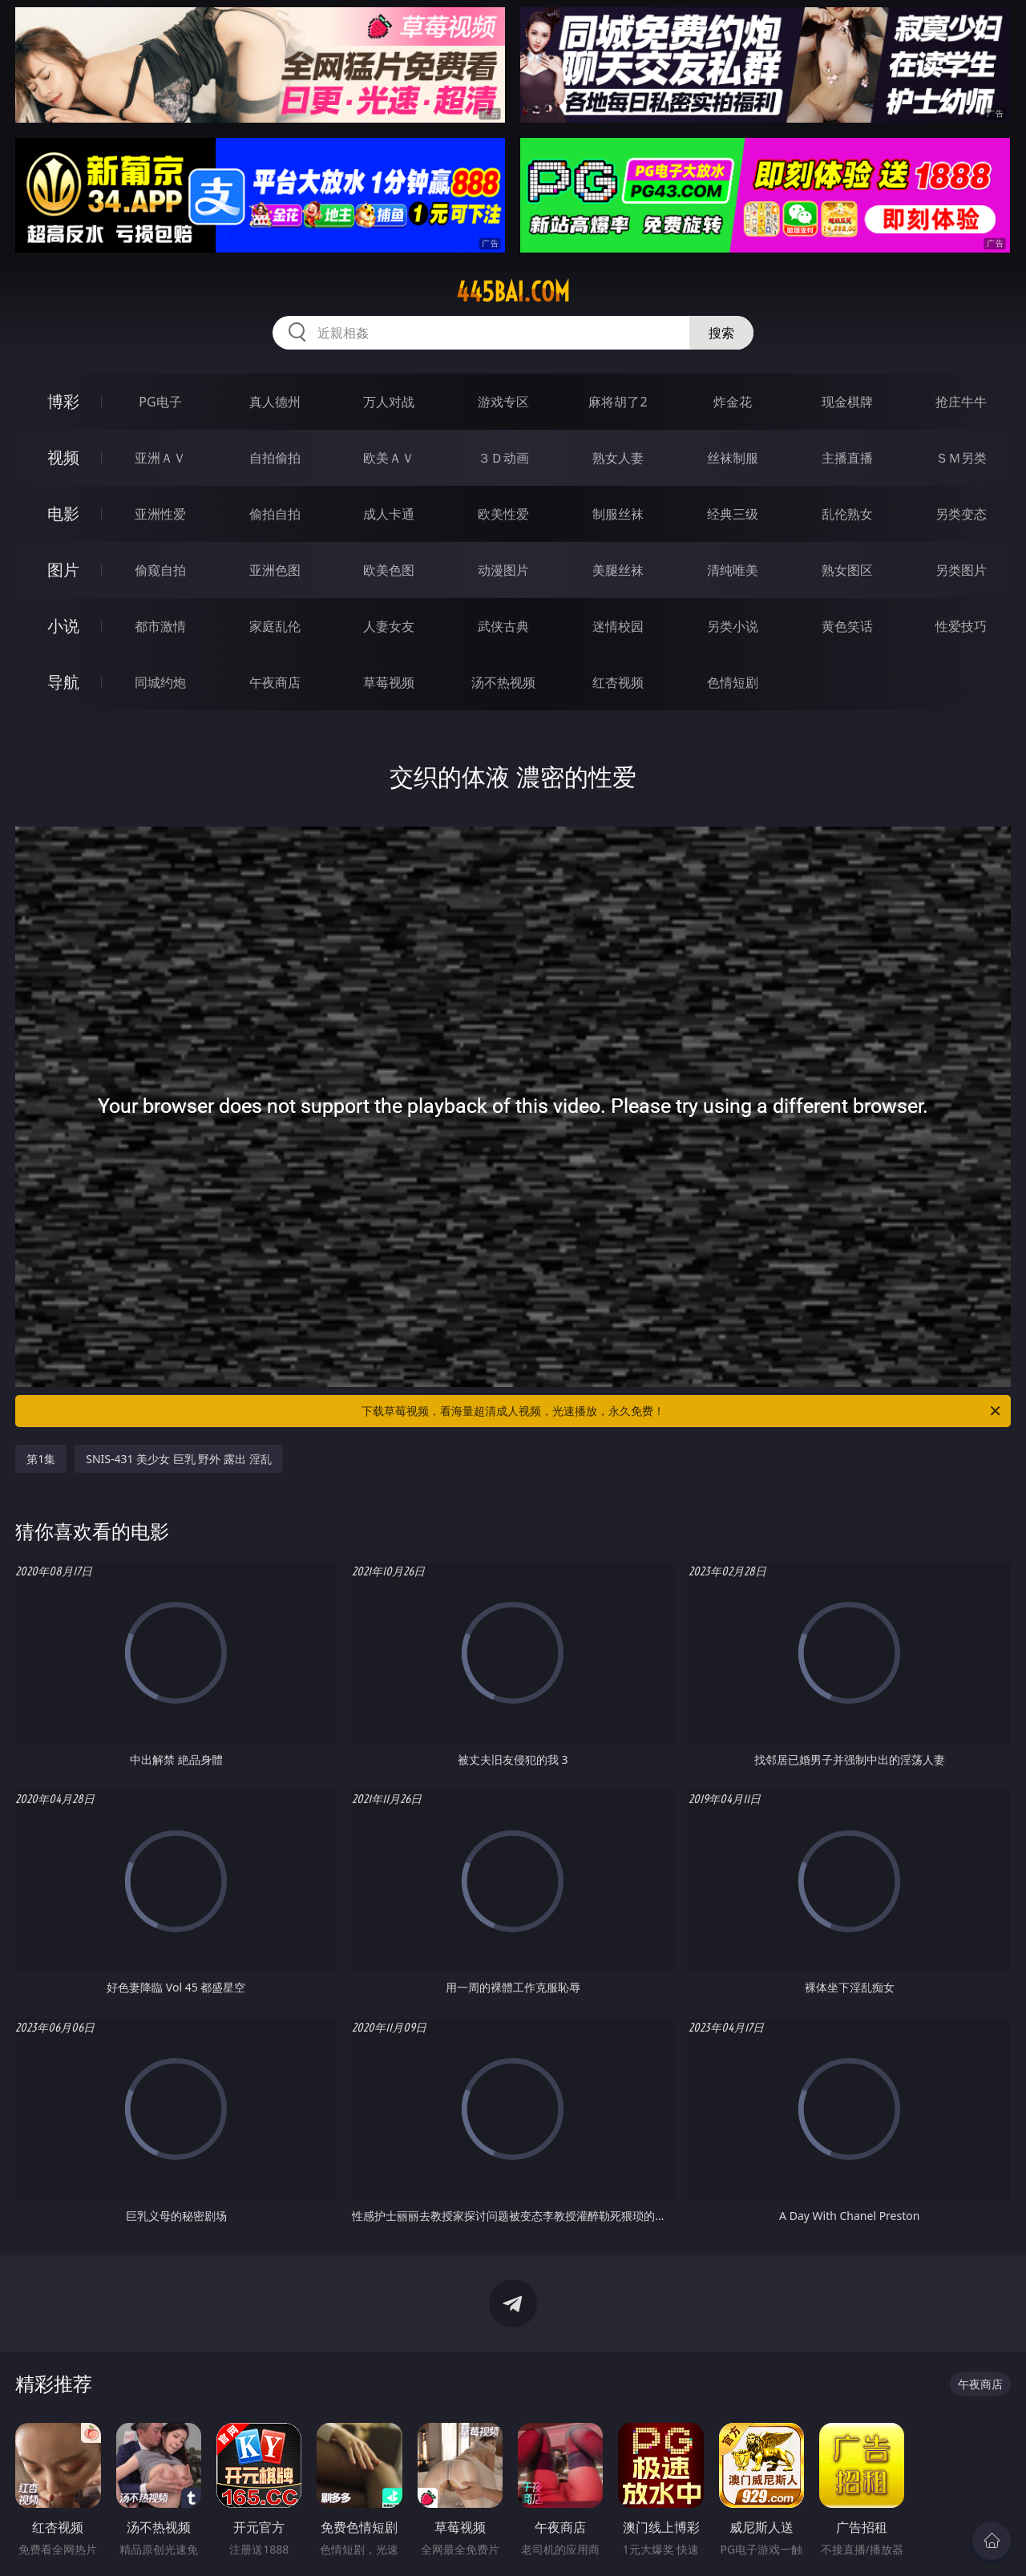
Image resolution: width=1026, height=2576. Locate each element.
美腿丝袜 (618, 570)
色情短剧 (732, 682)
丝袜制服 (732, 458)
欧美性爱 (503, 514)
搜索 (721, 333)
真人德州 (275, 401)
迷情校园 (618, 626)
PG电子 (160, 401)
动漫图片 (503, 570)
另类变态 (961, 514)
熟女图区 (847, 570)
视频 (63, 457)
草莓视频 (388, 682)
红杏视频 (618, 682)
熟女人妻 (618, 458)
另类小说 (732, 626)
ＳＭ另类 (961, 458)
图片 (63, 569)
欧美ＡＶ (388, 458)
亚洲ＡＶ (160, 458)
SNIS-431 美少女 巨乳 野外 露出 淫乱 (179, 1458)
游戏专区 (503, 401)
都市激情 (160, 626)
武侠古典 (503, 626)
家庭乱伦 (275, 626)
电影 (63, 513)
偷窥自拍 (160, 570)
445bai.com (513, 292)
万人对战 (388, 401)
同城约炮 (160, 682)
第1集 (40, 1458)
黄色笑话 (847, 626)
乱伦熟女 (847, 514)
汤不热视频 (503, 682)
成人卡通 (388, 514)
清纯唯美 (732, 570)
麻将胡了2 (617, 401)
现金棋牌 (847, 401)
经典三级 (732, 514)
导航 (63, 682)
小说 (63, 626)
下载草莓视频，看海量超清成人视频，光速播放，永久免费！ (682, 1411)
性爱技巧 (961, 626)
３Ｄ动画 (503, 458)
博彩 (63, 401)
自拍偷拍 (275, 458)
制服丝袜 (618, 514)
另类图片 (961, 570)
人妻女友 (388, 626)
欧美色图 (388, 570)
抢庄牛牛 (961, 401)
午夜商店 (275, 682)
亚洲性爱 (160, 514)
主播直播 (847, 458)
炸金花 (732, 401)
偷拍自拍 (275, 514)
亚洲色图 (275, 570)
